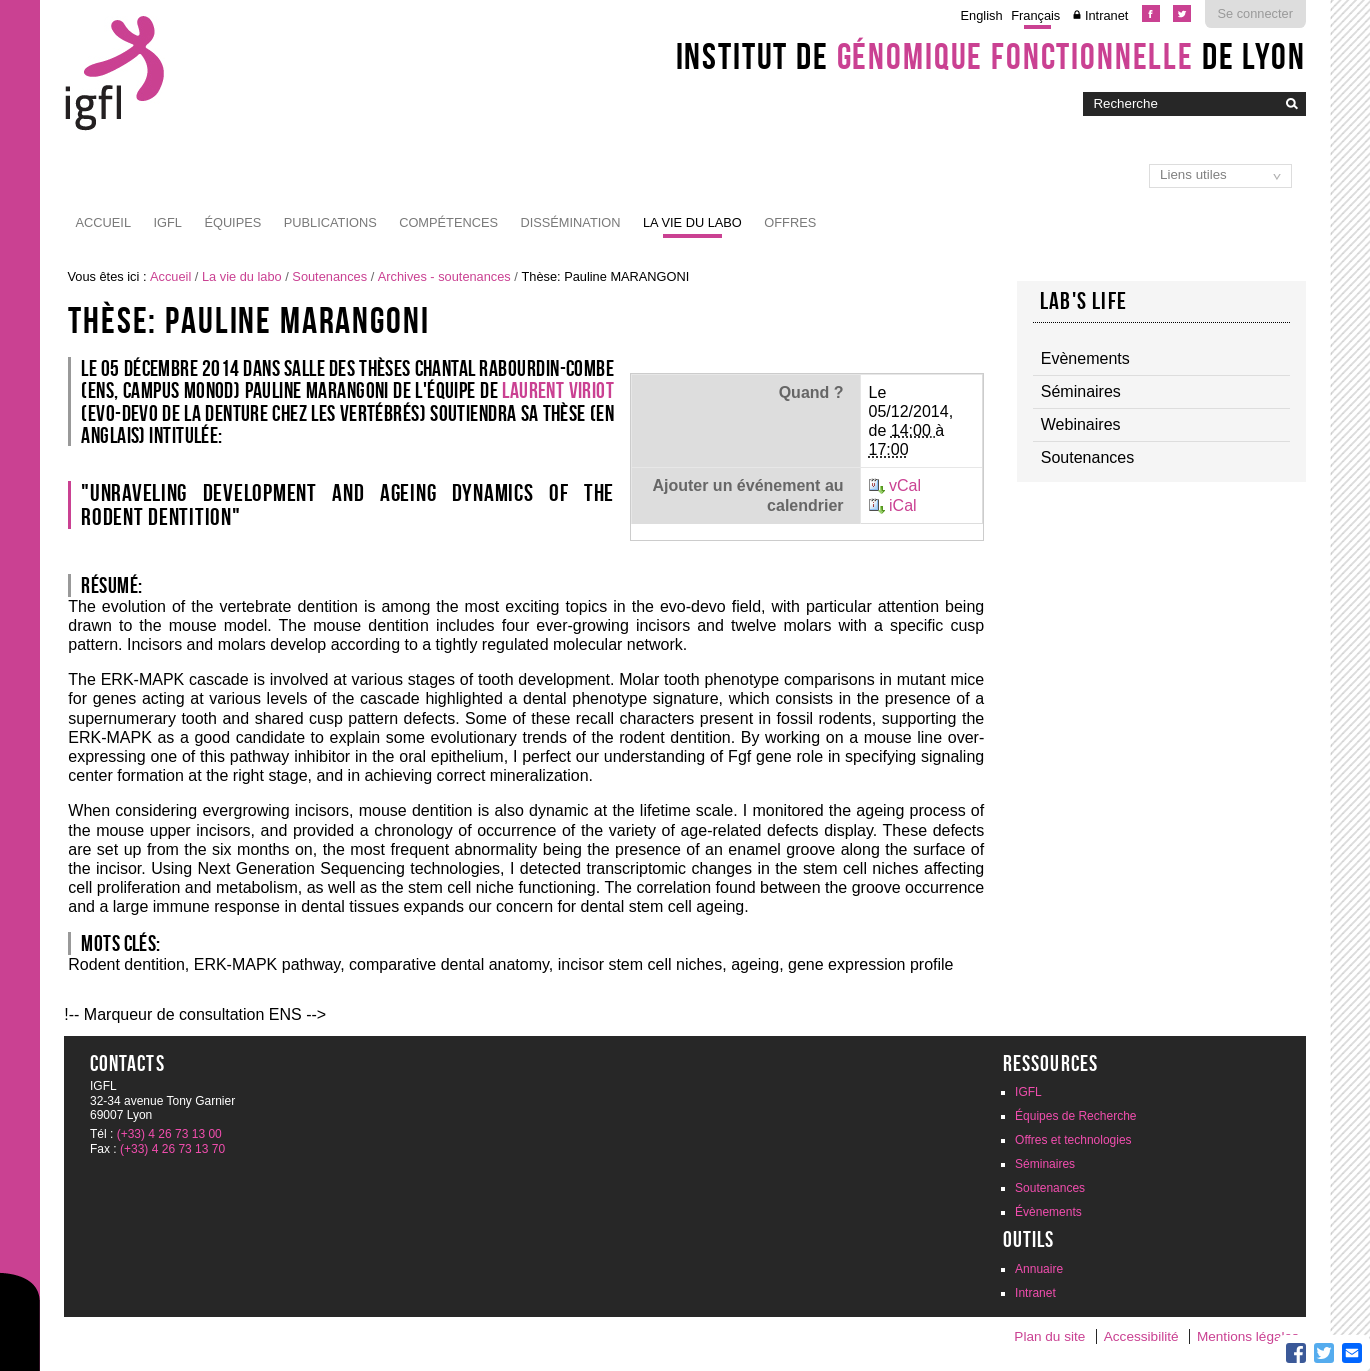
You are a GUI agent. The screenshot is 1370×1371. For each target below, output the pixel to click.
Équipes (232, 222)
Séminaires (1045, 1164)
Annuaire (1039, 1269)
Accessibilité (1141, 1336)
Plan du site (1049, 1336)
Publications (330, 222)
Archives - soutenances (444, 276)
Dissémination (570, 222)
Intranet (1106, 15)
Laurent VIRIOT (558, 390)
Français (1035, 15)
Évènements (1048, 1212)
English (982, 15)
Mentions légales (1248, 1336)
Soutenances (329, 276)
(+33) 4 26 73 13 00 (169, 1134)
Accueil (103, 222)
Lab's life (1083, 301)
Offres (790, 222)
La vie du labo (692, 222)
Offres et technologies (1073, 1140)
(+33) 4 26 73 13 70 (172, 1149)
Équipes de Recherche (1075, 1116)
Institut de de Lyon (991, 56)
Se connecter (1255, 13)
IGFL (167, 222)
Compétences (448, 222)
